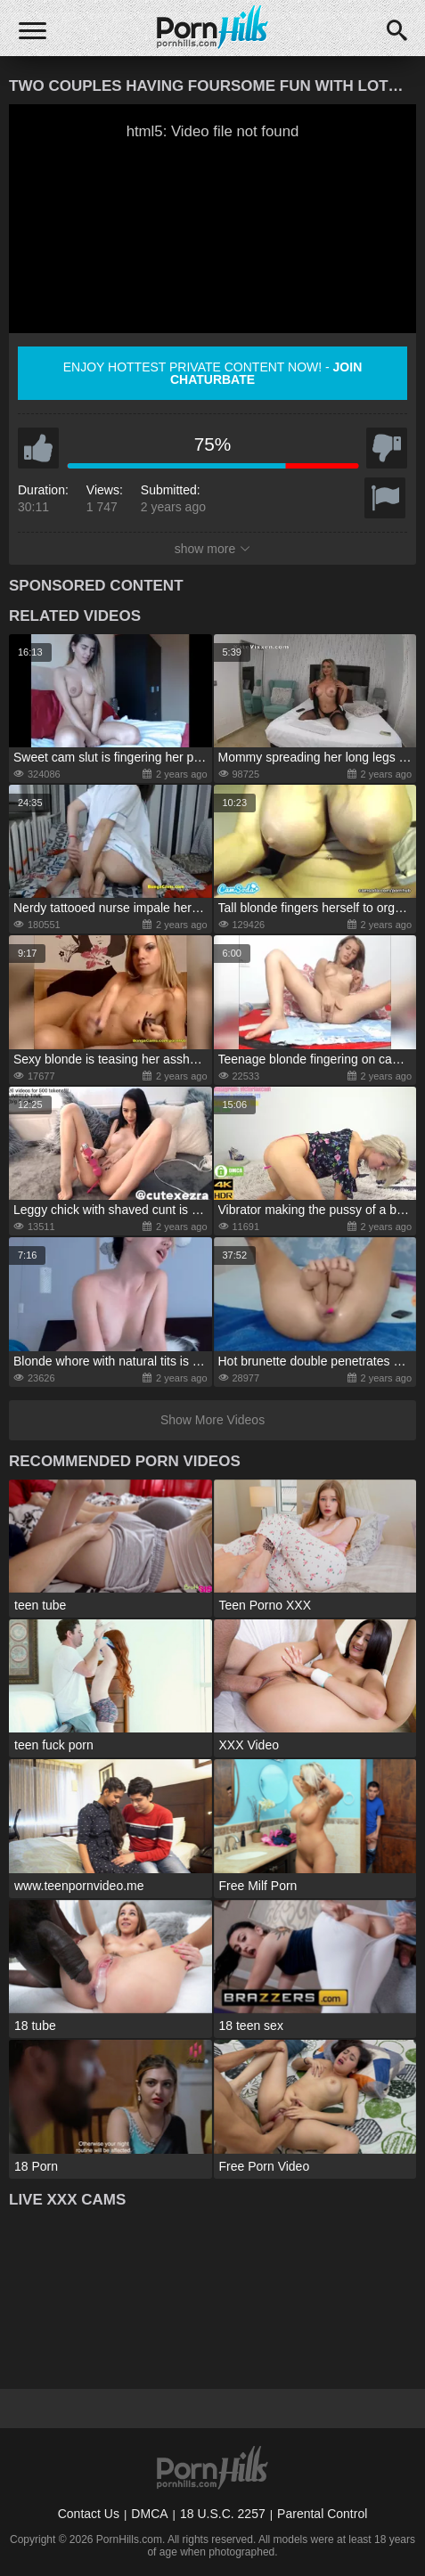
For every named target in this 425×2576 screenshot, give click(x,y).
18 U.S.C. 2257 (223, 2514)
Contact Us (88, 2514)
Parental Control (322, 2514)
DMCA (149, 2514)
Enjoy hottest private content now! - (213, 373)
